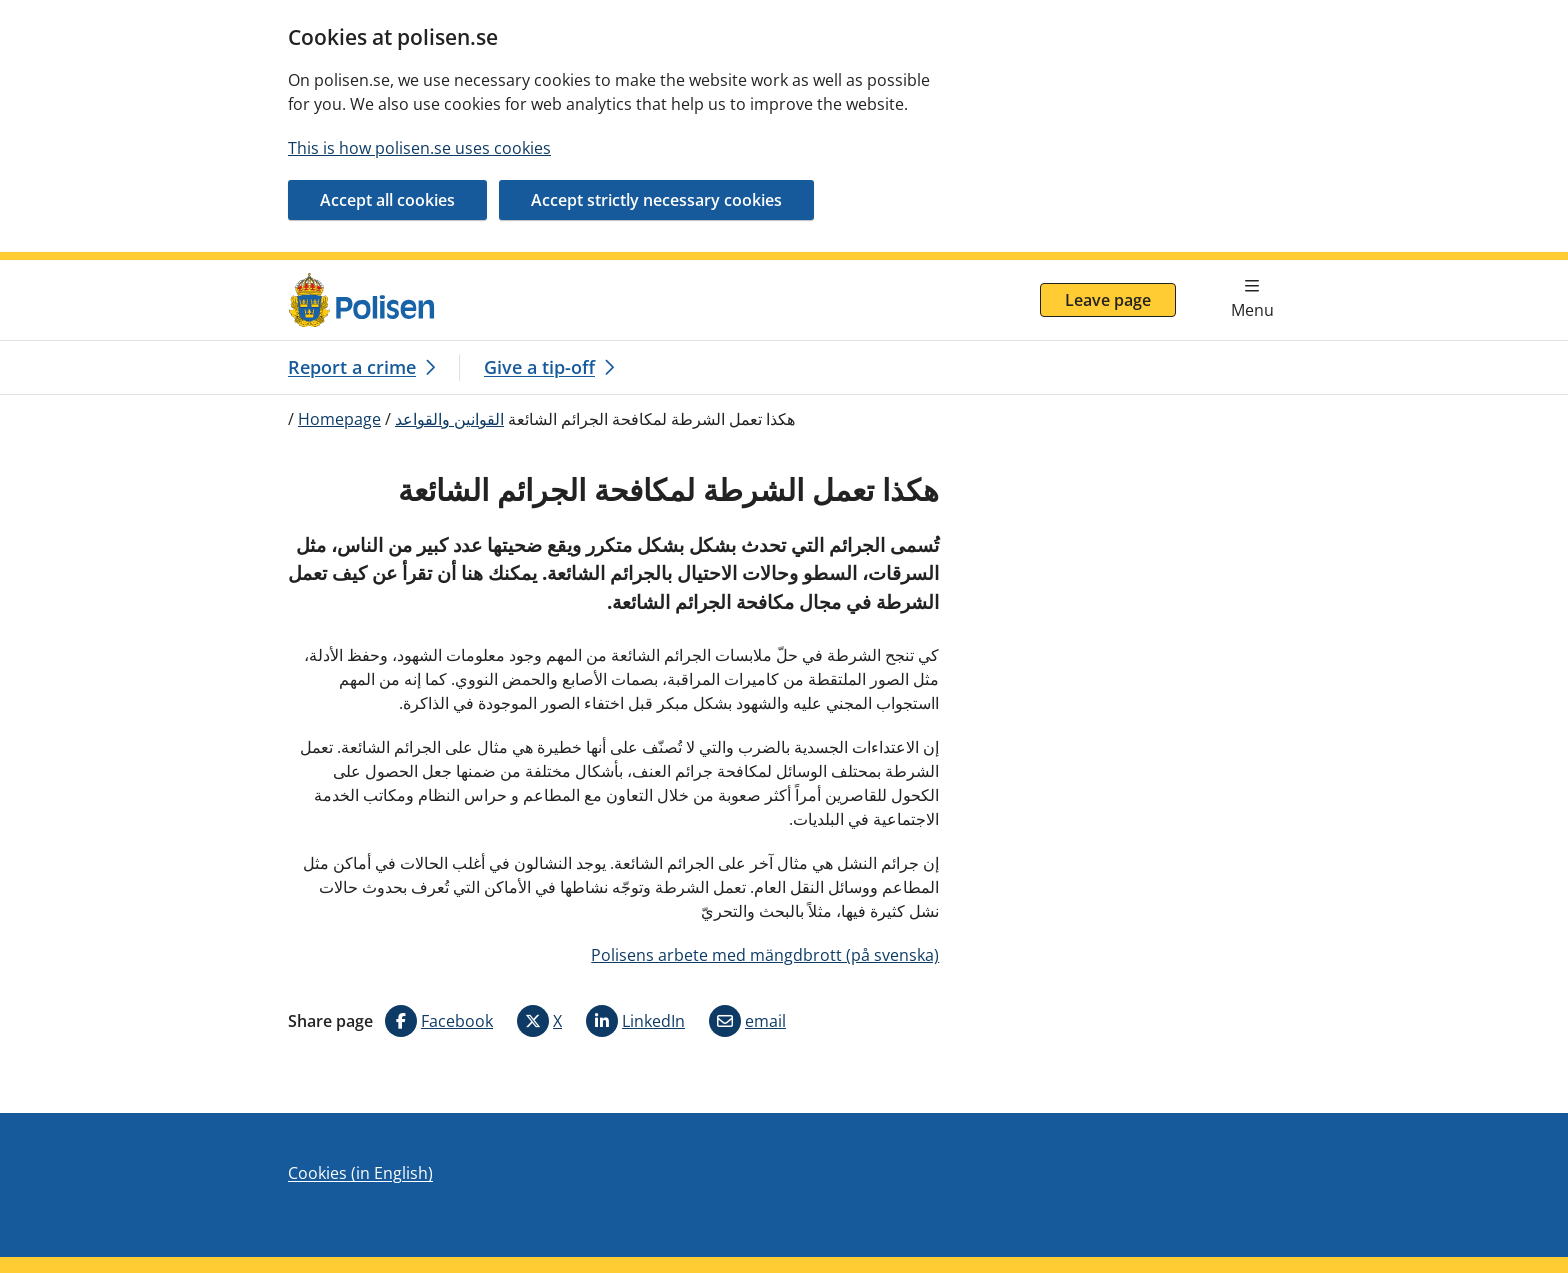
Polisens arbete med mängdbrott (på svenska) (765, 955)
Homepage (339, 419)
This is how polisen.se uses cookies (419, 148)
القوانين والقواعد (449, 419)
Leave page (1108, 300)
